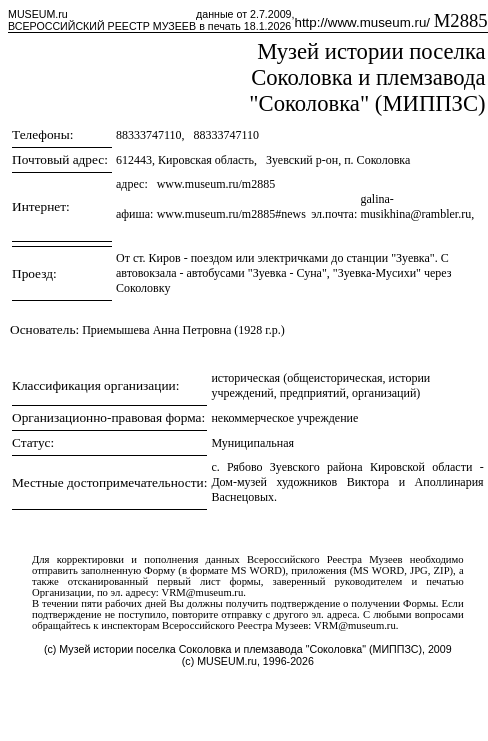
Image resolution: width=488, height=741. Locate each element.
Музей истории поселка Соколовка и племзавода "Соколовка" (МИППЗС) (367, 77)
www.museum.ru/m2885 (216, 184)
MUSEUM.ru (38, 14)
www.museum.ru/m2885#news (231, 214)
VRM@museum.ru (203, 592)
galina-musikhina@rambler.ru (415, 206)
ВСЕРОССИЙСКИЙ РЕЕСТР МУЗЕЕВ (102, 26)
